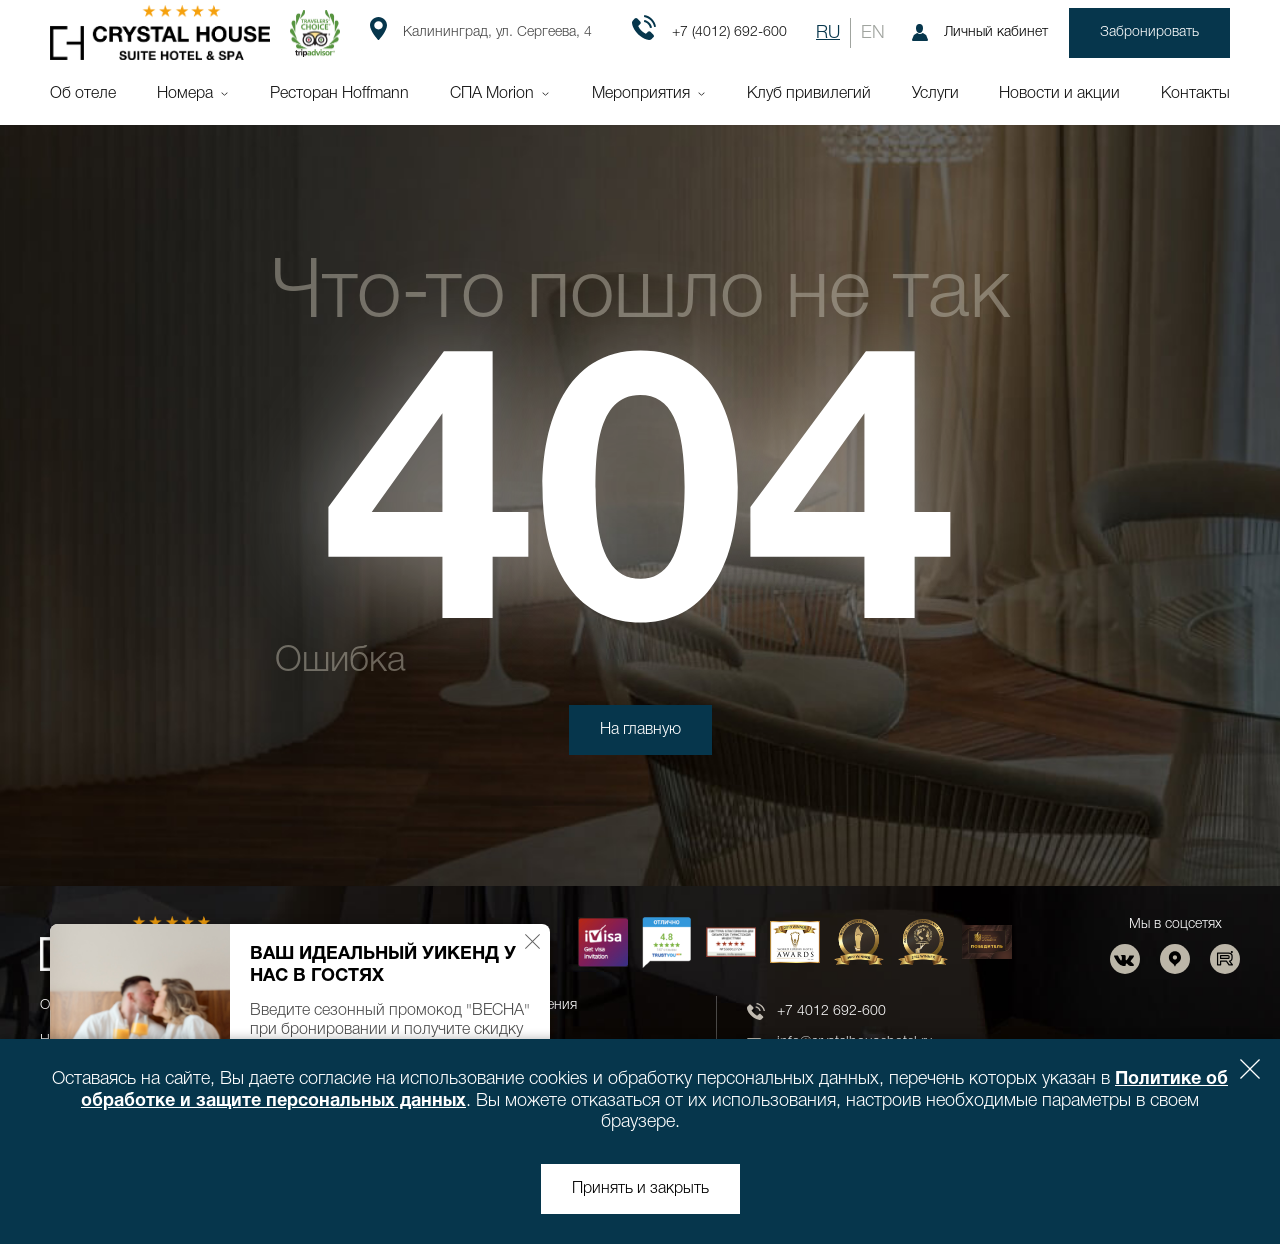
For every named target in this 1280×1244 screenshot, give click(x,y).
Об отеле (83, 94)
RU (828, 33)
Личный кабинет (980, 32)
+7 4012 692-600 (831, 1011)
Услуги (935, 94)
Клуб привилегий (809, 94)
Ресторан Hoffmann (339, 94)
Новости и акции (1059, 94)
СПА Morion (492, 94)
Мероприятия (641, 94)
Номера (185, 94)
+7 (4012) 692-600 (709, 33)
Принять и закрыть (640, 1189)
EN (873, 33)
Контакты (1195, 94)
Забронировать (1149, 32)
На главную (640, 730)
